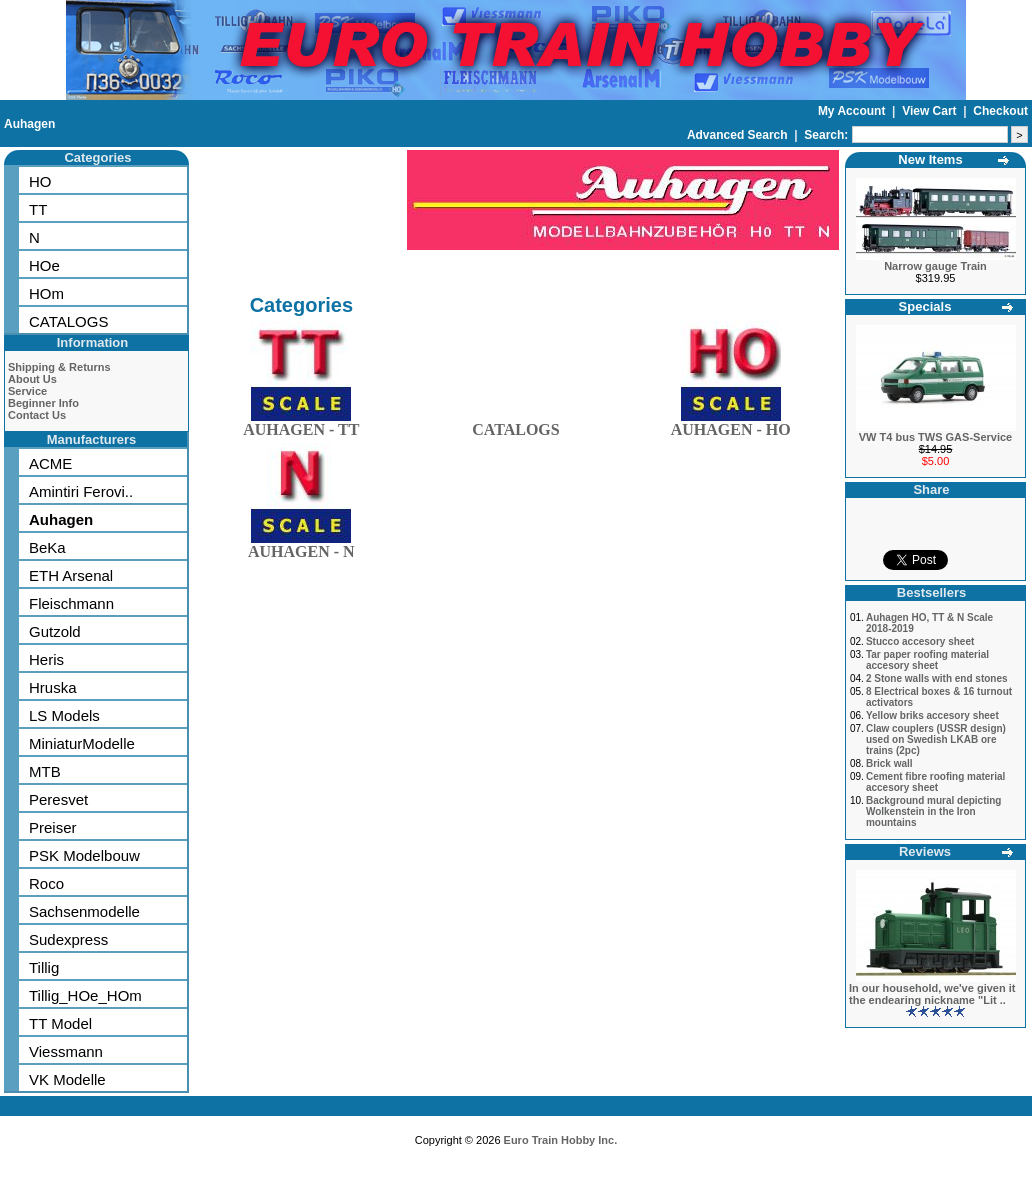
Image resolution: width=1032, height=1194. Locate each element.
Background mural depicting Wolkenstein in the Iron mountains (934, 811)
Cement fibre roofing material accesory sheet (935, 782)
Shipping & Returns (59, 367)
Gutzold (55, 631)
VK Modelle (67, 1079)
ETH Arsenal (71, 575)
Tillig (44, 967)
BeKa (47, 547)
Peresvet (58, 799)
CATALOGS (68, 321)
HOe (44, 265)
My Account (853, 111)
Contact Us (37, 415)
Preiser (53, 827)
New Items (930, 159)
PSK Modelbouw (84, 855)
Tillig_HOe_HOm (85, 995)
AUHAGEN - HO (731, 425)
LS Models (64, 715)
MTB (45, 771)
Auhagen (29, 124)
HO (40, 181)
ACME (50, 463)
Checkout (1000, 111)
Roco (46, 883)
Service (27, 391)
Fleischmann (71, 603)
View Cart (931, 111)
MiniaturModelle (82, 743)
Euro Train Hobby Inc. (561, 1140)
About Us (32, 379)
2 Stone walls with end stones (937, 678)
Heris (46, 659)
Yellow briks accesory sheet (932, 715)
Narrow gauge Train (935, 266)
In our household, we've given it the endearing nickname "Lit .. (932, 994)
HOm (46, 293)
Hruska (53, 687)
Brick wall (889, 763)
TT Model (60, 1023)
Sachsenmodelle (84, 911)
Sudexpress (68, 939)
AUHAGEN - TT (301, 425)
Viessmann (66, 1051)
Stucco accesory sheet (920, 641)
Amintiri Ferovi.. (81, 491)
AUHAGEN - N (301, 547)
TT (38, 209)
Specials (925, 306)
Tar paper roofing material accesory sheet (927, 660)
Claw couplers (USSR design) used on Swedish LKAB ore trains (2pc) (936, 739)
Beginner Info (43, 403)
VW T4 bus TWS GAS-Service (935, 437)
